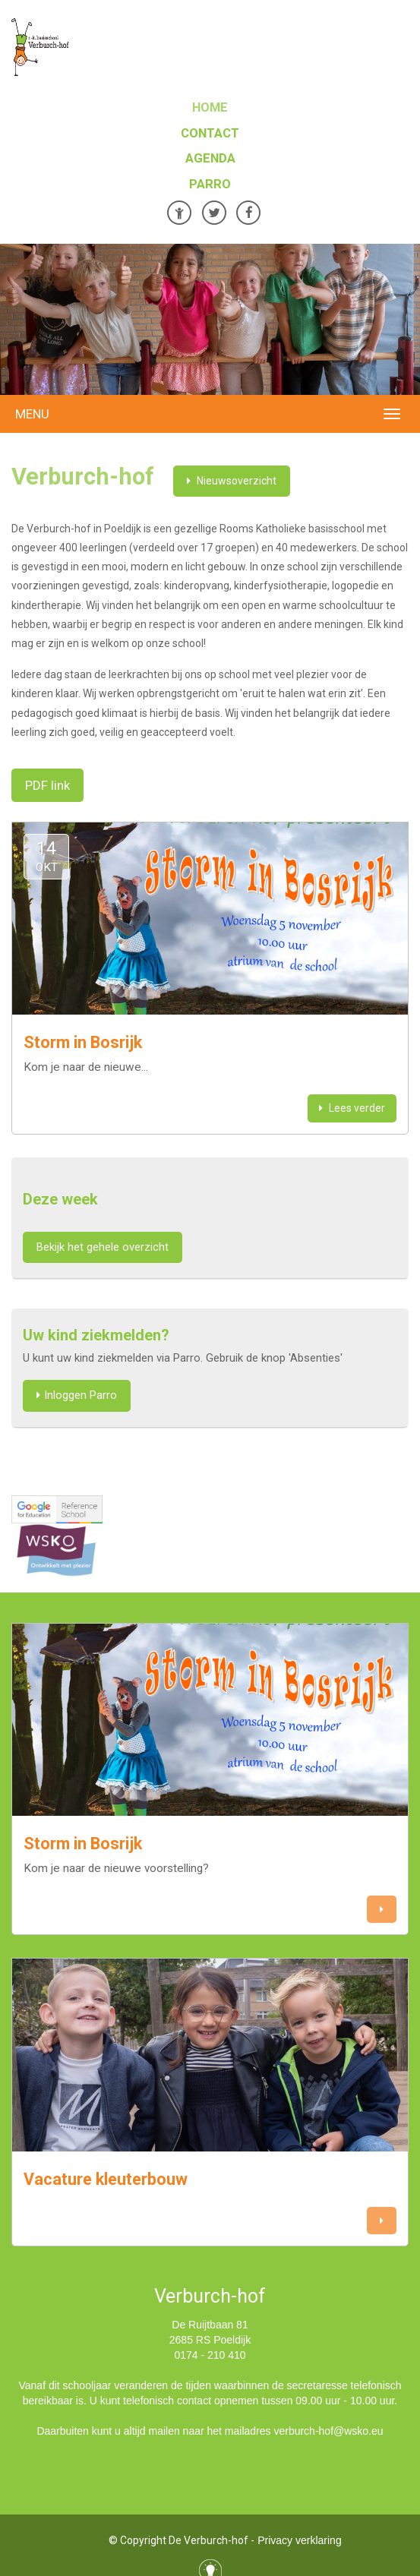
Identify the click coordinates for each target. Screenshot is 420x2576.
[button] (381, 1910)
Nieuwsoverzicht (231, 481)
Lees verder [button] (352, 1108)
